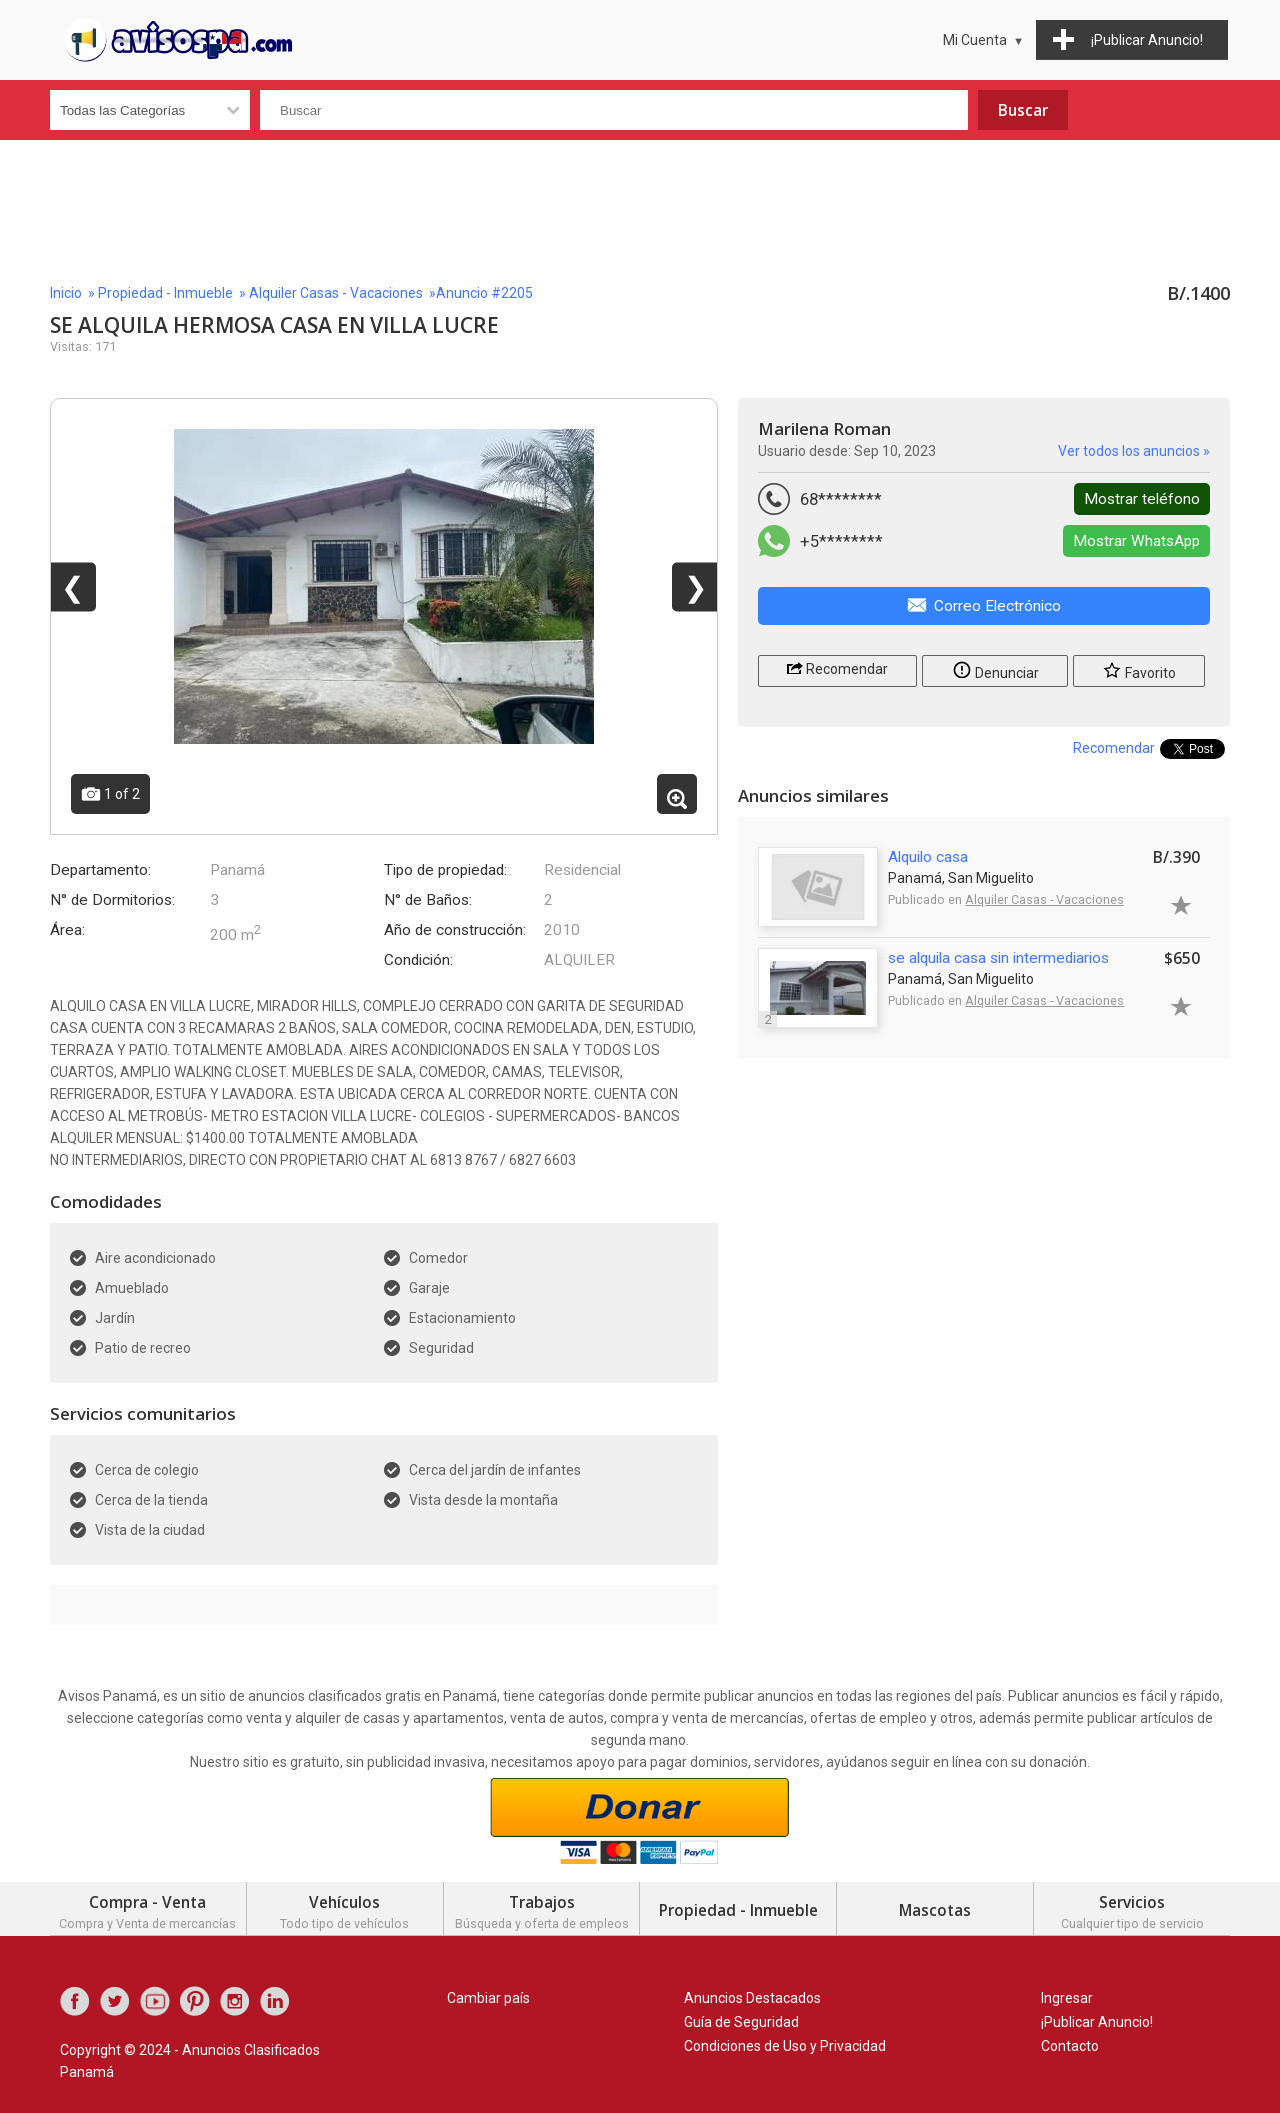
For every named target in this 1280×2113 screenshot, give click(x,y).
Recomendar (837, 667)
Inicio (66, 293)
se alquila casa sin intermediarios (998, 958)
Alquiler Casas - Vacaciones (336, 293)
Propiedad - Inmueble (165, 293)
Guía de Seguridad (741, 2022)
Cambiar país (488, 1998)
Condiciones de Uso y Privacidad (785, 2046)
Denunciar (995, 669)
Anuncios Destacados (752, 1998)
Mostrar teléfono (1142, 499)
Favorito (1139, 669)
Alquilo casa (928, 857)
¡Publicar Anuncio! (1097, 2022)
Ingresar (1067, 1998)
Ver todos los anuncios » (1134, 451)
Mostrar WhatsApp (1136, 541)
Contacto (1070, 2046)
